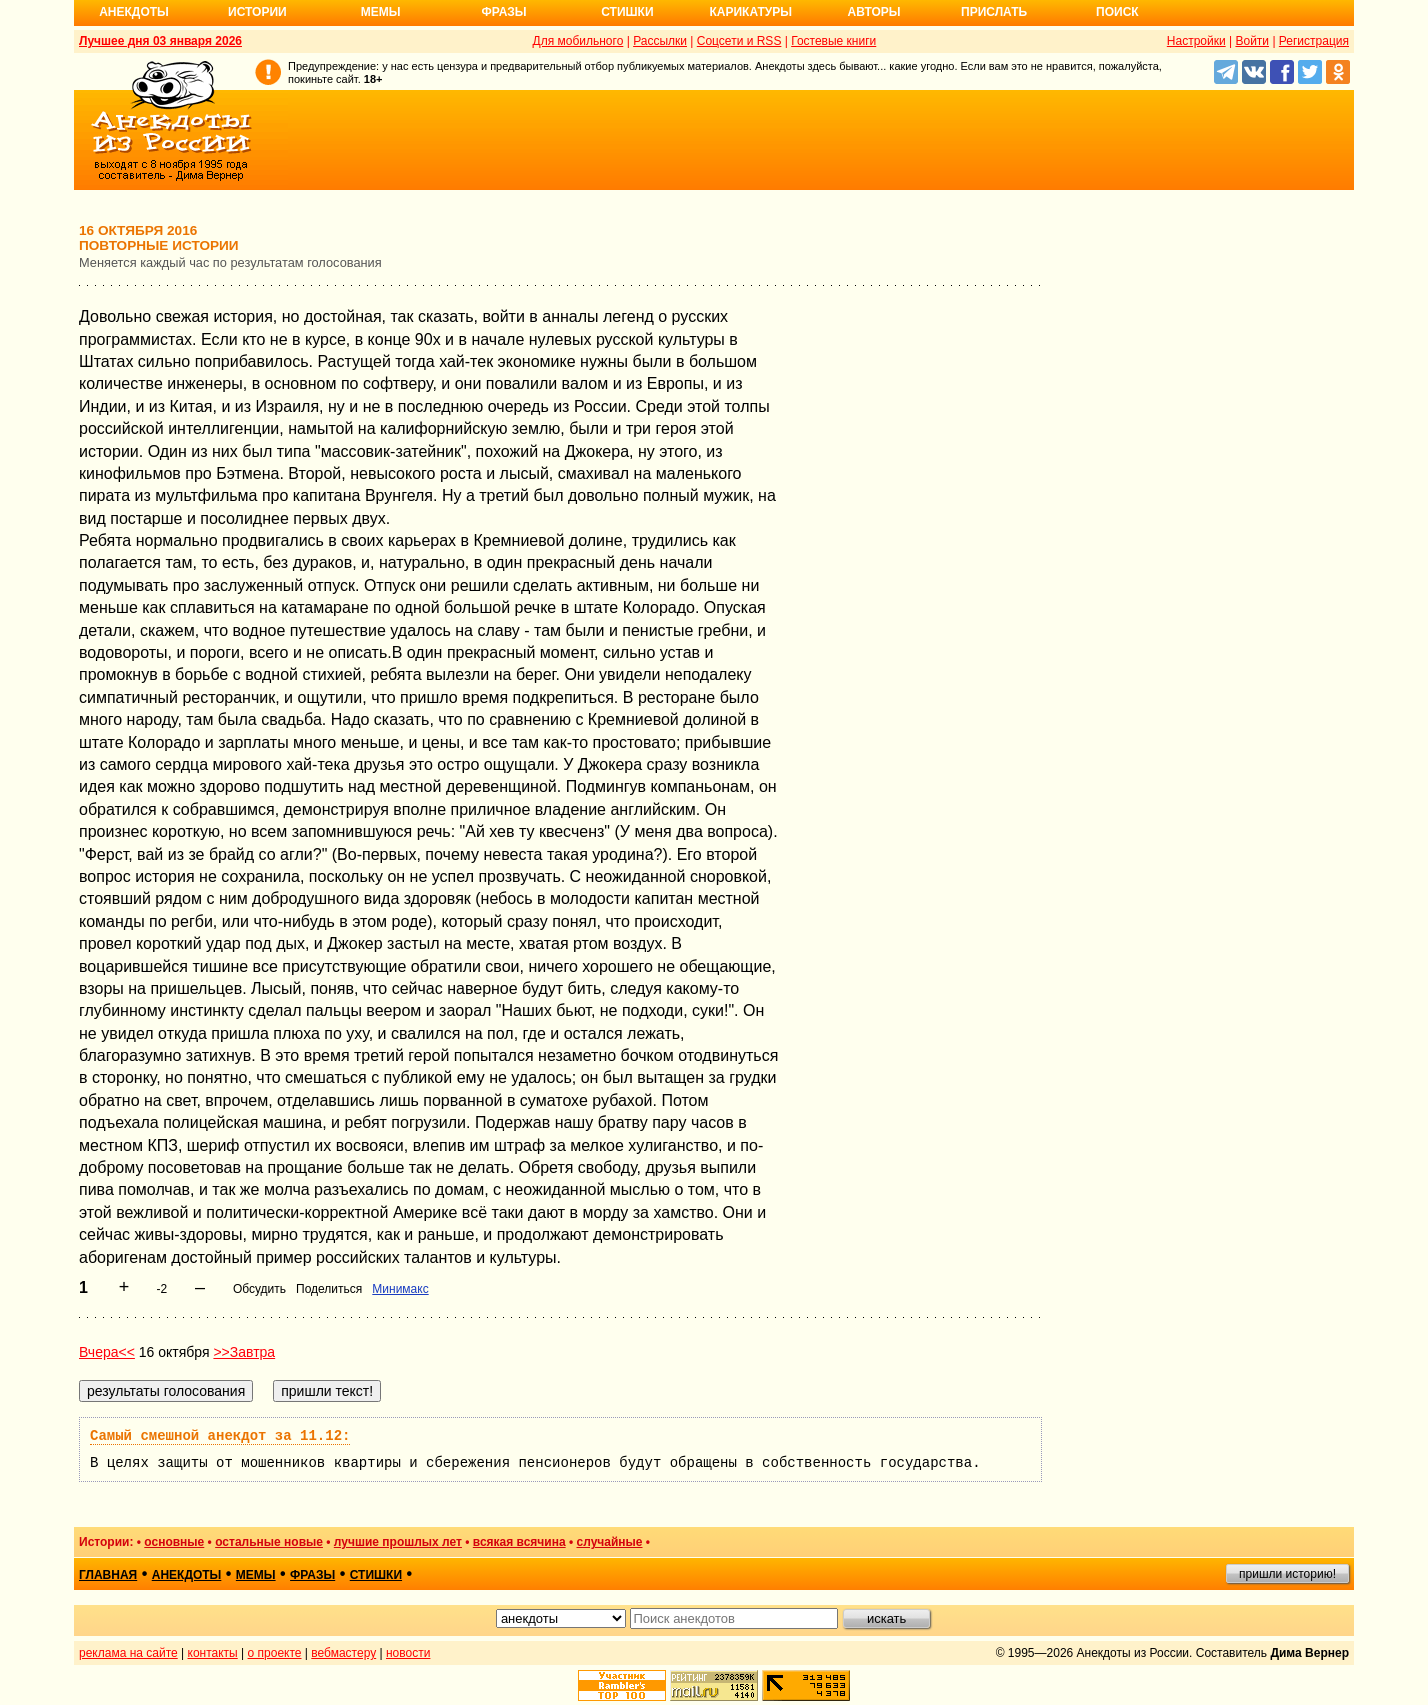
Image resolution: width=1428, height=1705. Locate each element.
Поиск (1117, 12)
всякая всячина (519, 1542)
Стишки (627, 12)
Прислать (994, 12)
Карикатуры (750, 12)
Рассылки (660, 41)
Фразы (503, 12)
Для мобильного (578, 41)
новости (408, 1653)
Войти (1252, 41)
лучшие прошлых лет (398, 1542)
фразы (312, 1575)
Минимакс (400, 1289)
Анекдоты (134, 12)
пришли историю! (1287, 1574)
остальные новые (269, 1542)
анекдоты (187, 1575)
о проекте (275, 1653)
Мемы (381, 12)
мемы (256, 1575)
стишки (376, 1575)
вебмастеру (343, 1653)
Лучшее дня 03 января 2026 (160, 41)
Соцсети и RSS (739, 41)
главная (108, 1575)
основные (174, 1542)
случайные (610, 1542)
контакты (213, 1653)
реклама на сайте (128, 1653)
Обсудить (259, 1289)
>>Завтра (244, 1352)
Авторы (874, 12)
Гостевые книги (833, 41)
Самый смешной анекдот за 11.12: (220, 1436)
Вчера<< (107, 1352)
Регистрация (1314, 41)
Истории (257, 12)
